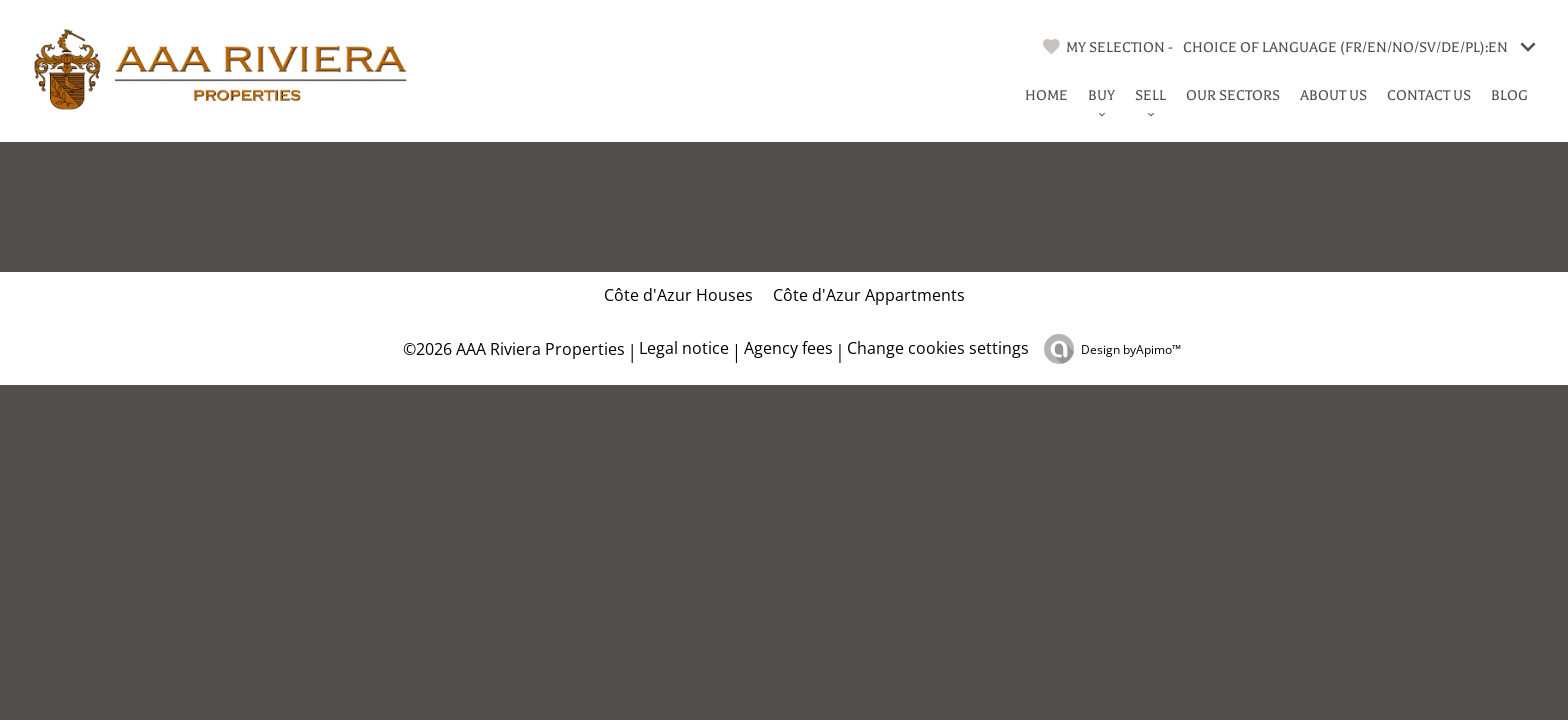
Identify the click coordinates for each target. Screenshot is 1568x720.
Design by (1131, 349)
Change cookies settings (938, 348)
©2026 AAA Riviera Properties (512, 349)
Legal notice (684, 348)
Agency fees (788, 348)
